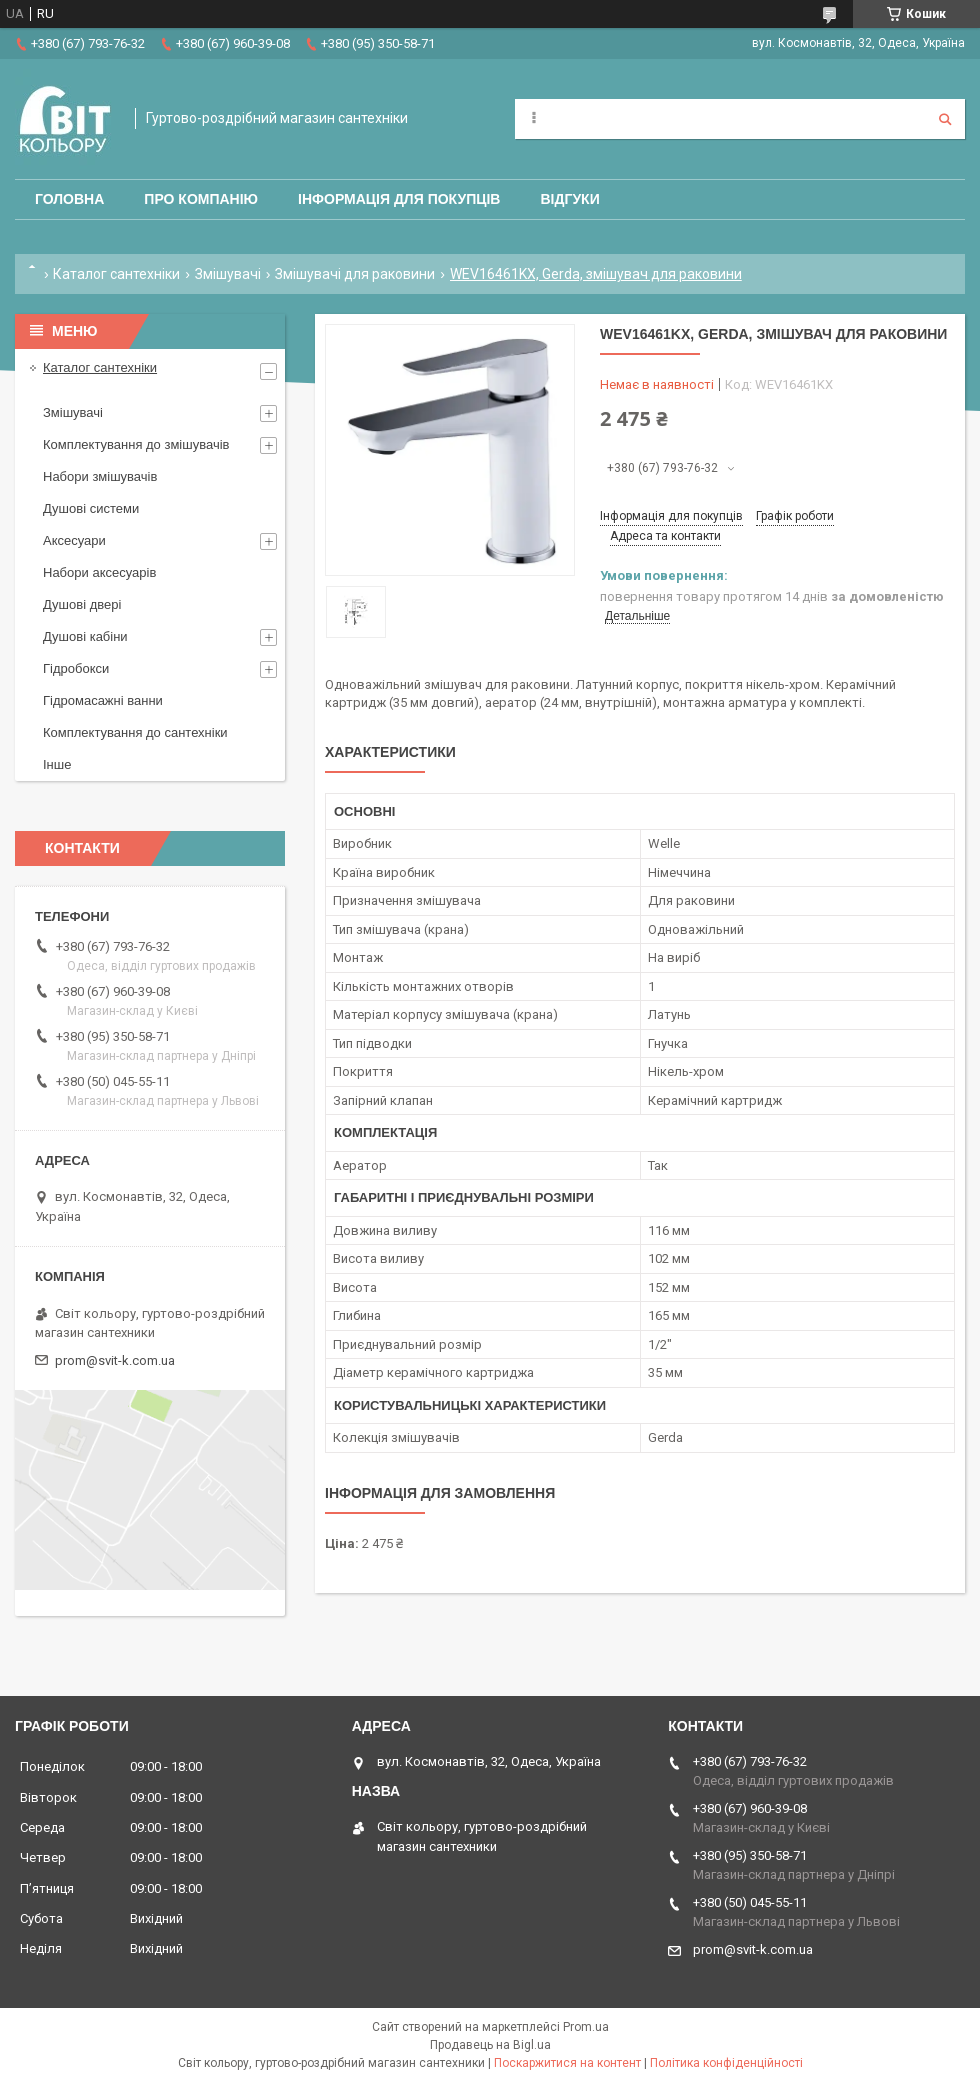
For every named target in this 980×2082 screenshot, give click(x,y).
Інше (57, 764)
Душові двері (82, 604)
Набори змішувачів (100, 476)
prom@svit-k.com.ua (115, 1360)
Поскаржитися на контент (567, 2063)
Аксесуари (74, 540)
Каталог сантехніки (116, 274)
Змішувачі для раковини (355, 274)
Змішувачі (228, 274)
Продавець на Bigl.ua (490, 2045)
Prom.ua (586, 2027)
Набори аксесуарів (99, 572)
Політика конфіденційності (726, 2063)
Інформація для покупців (399, 199)
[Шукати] (945, 119)
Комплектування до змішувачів (136, 444)
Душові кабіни (85, 636)
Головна (69, 199)
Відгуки (569, 199)
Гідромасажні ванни (103, 700)
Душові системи (91, 508)
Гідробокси (76, 668)
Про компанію (201, 199)
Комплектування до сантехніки (135, 732)
